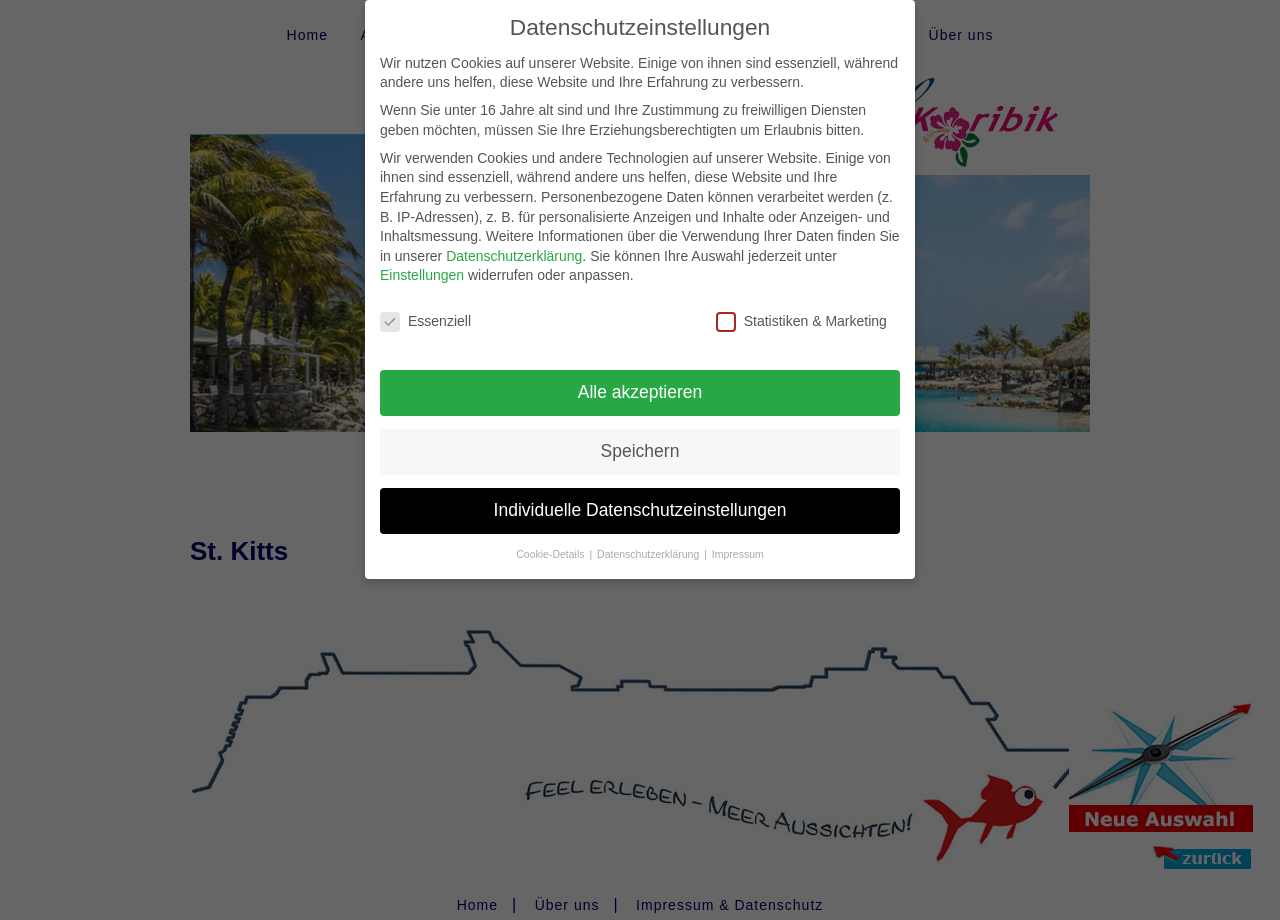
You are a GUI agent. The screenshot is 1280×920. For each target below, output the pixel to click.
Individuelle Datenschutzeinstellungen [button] (640, 493)
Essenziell (425, 305)
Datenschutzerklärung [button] (649, 537)
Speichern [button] (640, 434)
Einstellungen (422, 259)
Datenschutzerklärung (514, 239)
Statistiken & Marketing (801, 305)
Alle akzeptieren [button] (640, 375)
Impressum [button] (738, 537)
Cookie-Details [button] (551, 537)
